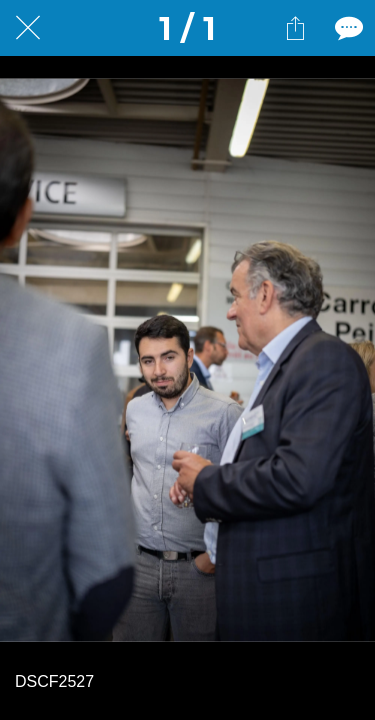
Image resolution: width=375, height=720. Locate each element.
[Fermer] (28, 28)
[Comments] (347, 28)
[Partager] (295, 28)
